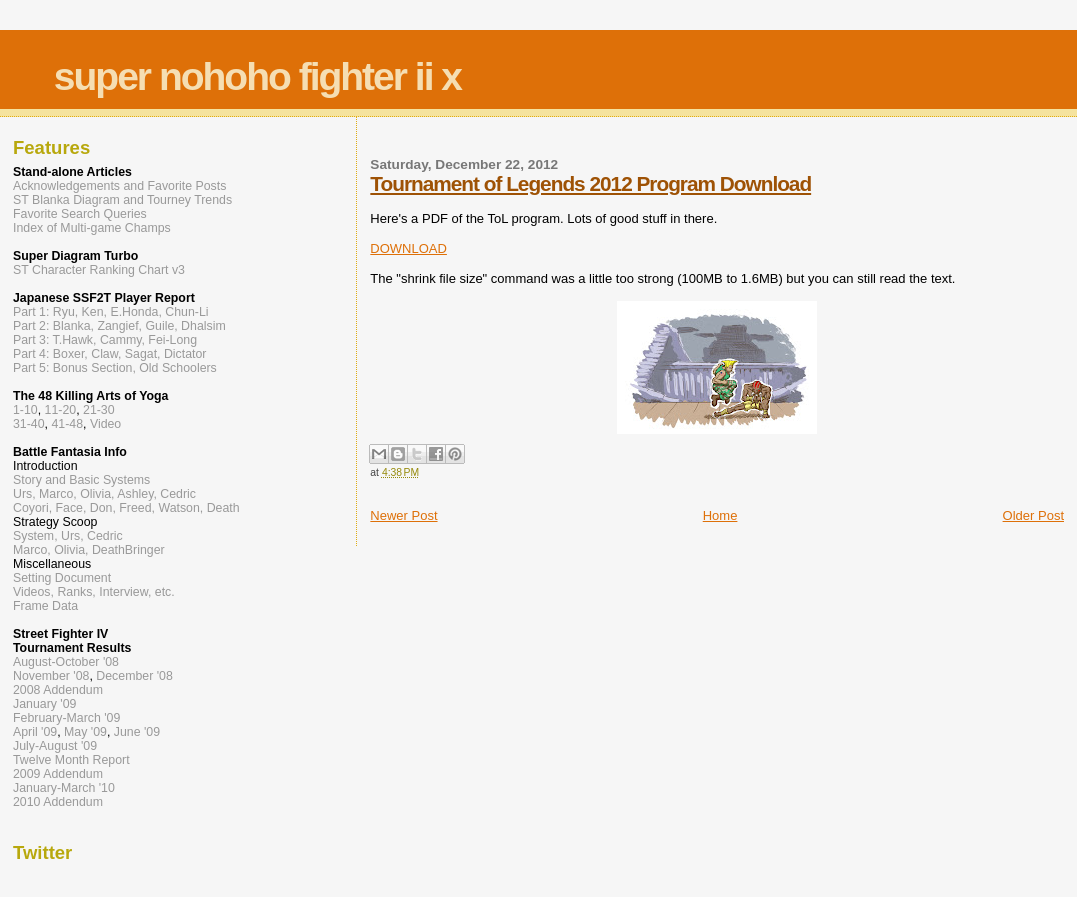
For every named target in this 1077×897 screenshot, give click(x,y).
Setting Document (62, 578)
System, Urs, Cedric (68, 536)
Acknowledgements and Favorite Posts (119, 186)
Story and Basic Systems (81, 480)
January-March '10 (64, 788)
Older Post (1033, 515)
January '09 (44, 704)
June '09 (137, 732)
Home (720, 515)
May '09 (85, 732)
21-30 (99, 410)
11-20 (61, 410)
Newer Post (403, 515)
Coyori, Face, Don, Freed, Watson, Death (126, 508)
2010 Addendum (58, 802)
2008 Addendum (58, 690)
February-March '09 (66, 718)
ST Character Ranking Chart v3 (99, 270)
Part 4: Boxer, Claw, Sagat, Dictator (109, 354)
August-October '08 (66, 662)
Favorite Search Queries (80, 214)
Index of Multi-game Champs (92, 228)
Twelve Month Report (71, 760)
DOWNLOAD (408, 248)
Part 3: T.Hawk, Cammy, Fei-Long (105, 340)
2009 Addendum (58, 774)
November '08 (51, 676)
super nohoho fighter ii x (257, 76)
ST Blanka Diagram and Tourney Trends (122, 200)
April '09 (35, 732)
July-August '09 (55, 746)
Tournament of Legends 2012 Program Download (590, 183)
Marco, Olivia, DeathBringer (89, 550)
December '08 (134, 676)
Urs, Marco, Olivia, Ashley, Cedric (104, 494)
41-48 (67, 424)
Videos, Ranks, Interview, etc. (94, 592)
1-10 (25, 410)
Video (105, 424)
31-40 (29, 424)
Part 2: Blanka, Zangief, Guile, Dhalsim (119, 326)
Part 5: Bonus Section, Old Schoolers (115, 368)
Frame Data (45, 606)
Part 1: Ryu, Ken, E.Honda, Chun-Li (111, 312)
